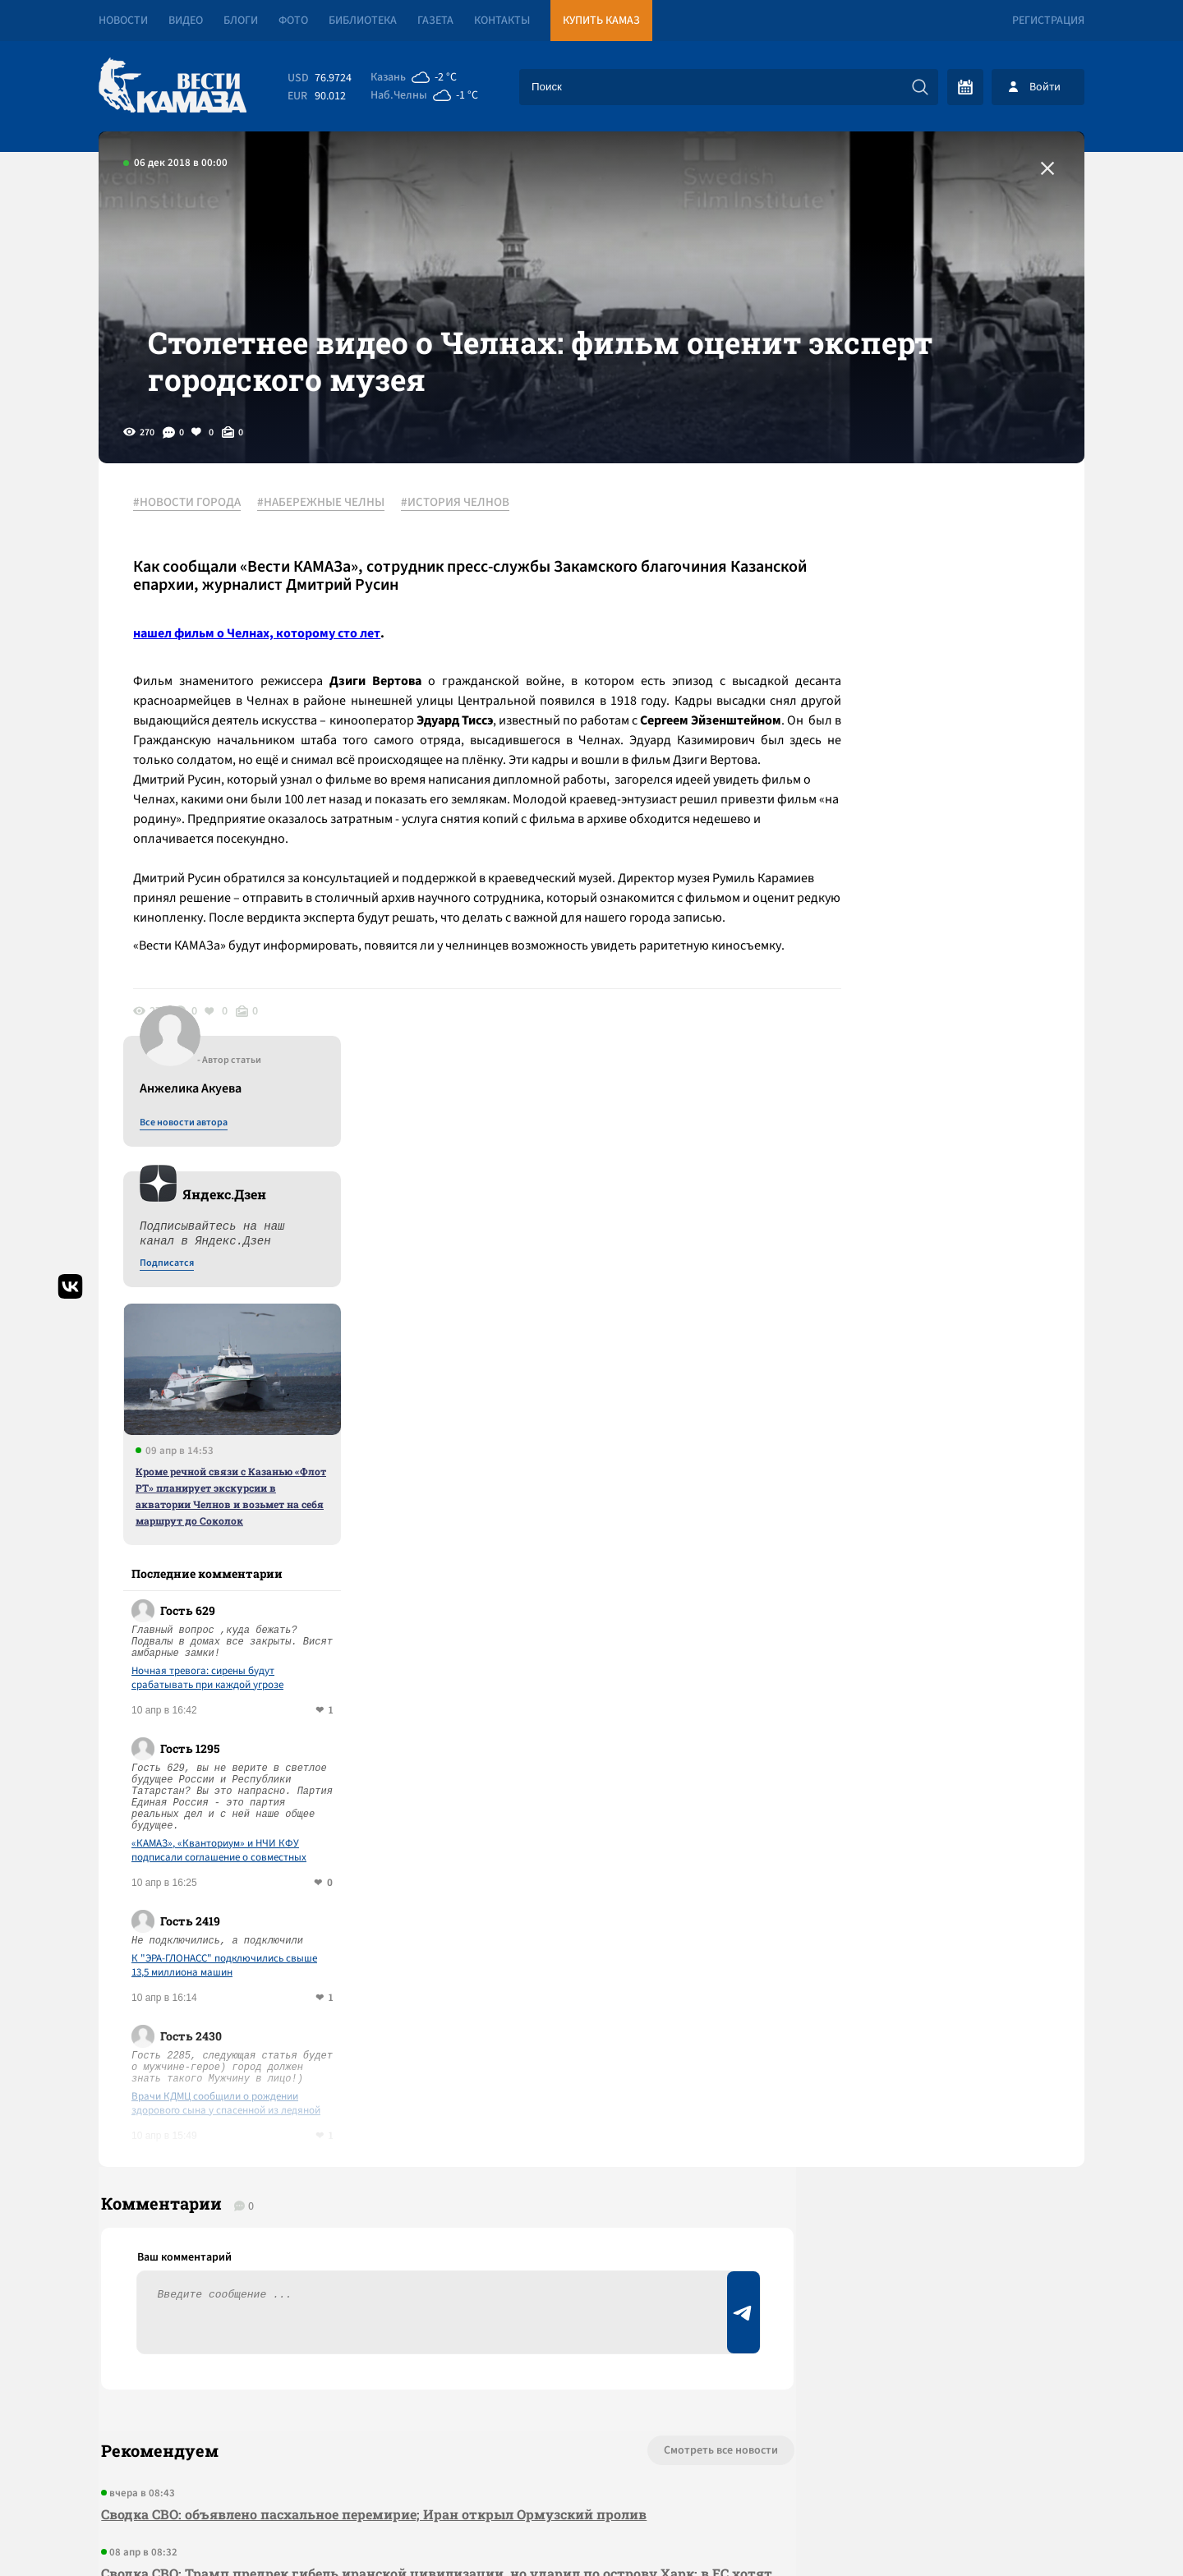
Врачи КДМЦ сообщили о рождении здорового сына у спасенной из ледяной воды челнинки (944, 1540)
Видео (185, 20)
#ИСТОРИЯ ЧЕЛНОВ (461, 541)
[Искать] (920, 87)
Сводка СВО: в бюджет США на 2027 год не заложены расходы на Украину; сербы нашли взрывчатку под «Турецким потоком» (394, 2198)
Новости (123, 20)
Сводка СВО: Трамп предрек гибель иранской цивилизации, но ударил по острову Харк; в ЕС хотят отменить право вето (403, 2033)
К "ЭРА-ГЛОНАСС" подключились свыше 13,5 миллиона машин (943, 1402)
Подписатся (885, 699)
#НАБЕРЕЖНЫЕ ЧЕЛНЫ (327, 541)
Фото (293, 20)
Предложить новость (922, 1953)
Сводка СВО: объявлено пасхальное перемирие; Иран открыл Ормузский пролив (371, 1962)
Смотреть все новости (641, 1899)
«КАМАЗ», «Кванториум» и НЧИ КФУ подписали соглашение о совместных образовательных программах (937, 1287)
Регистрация (1048, 20)
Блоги (240, 20)
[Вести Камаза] (172, 87)
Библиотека (363, 20)
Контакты (502, 20)
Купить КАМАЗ (601, 20)
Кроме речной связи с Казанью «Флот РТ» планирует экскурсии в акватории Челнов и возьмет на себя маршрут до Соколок (949, 932)
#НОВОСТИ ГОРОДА (193, 541)
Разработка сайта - (1021, 2529)
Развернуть (592, 2466)
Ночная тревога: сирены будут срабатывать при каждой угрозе (926, 1115)
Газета (435, 20)
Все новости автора (902, 559)
